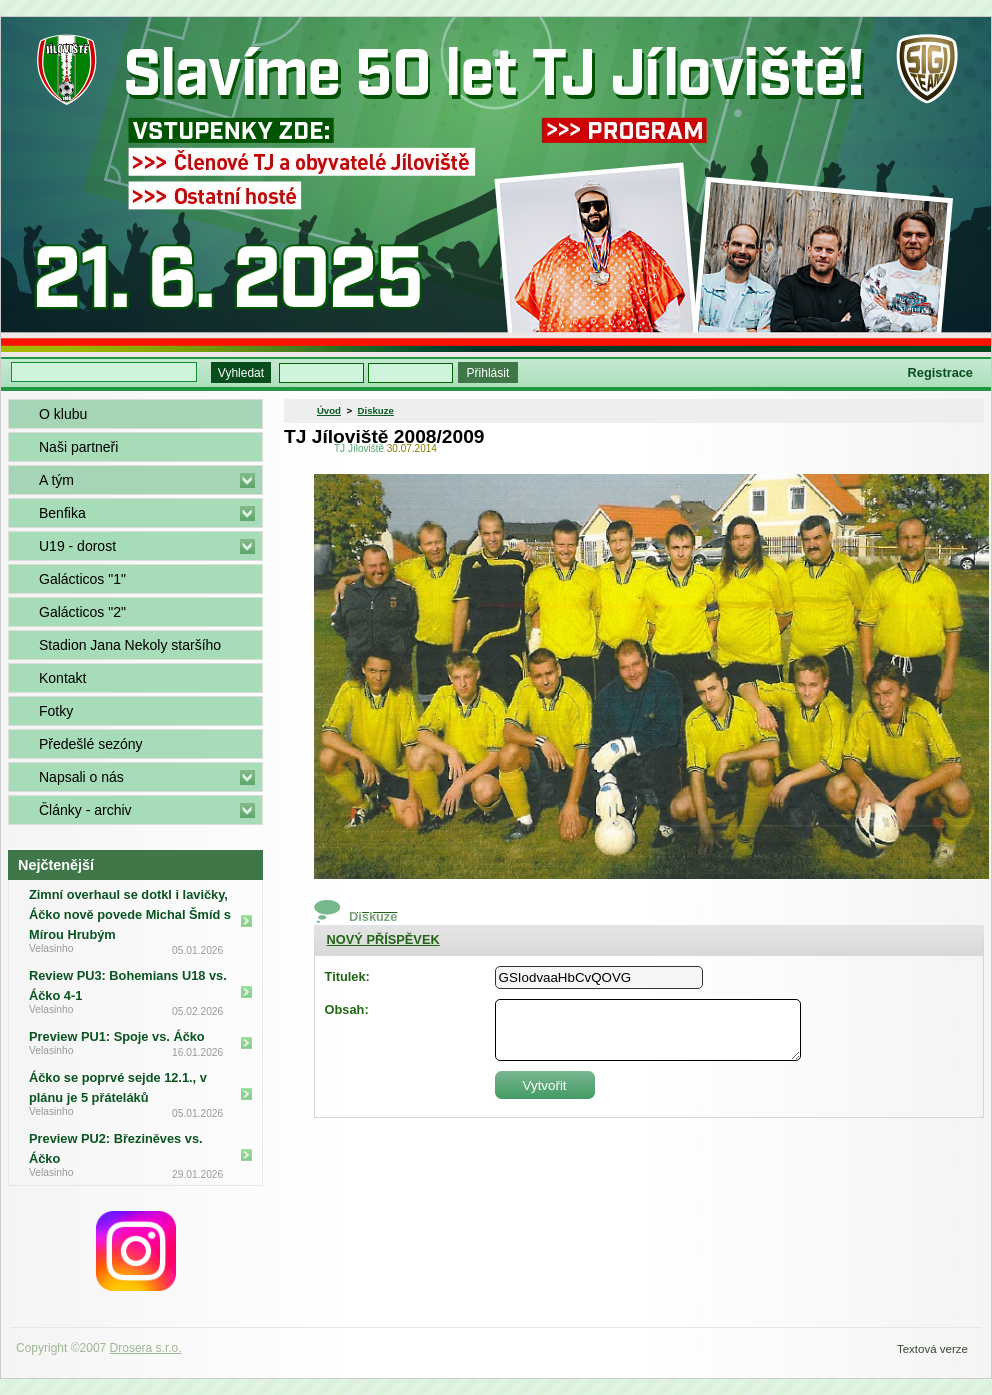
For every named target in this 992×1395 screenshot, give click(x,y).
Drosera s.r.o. (146, 1348)
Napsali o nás (81, 777)
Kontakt (62, 678)
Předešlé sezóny (91, 744)
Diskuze (376, 410)
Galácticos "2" (82, 612)
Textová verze (932, 1349)
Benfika (62, 513)
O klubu (63, 414)
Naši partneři (78, 447)
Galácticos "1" (82, 579)
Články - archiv (85, 810)
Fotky (56, 711)
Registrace (940, 372)
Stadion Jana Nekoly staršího (130, 645)
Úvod (329, 410)
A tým (56, 480)
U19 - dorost (77, 546)
